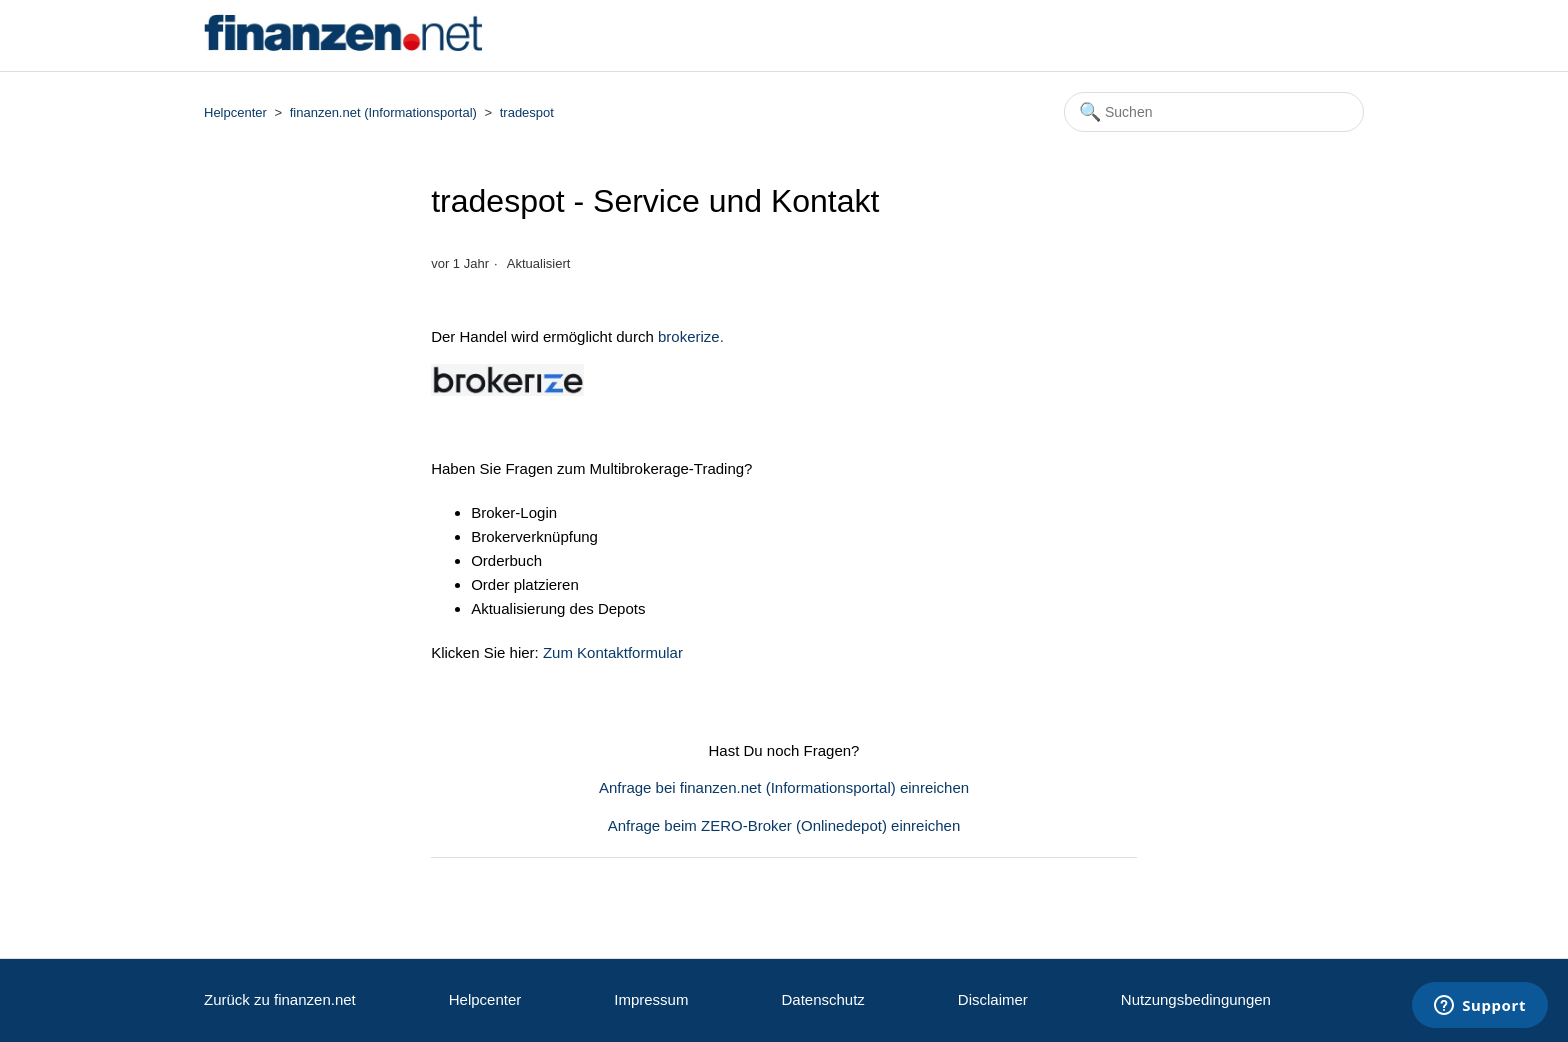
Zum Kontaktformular (613, 652)
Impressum (651, 999)
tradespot (527, 112)
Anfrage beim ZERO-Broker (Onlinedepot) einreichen (784, 825)
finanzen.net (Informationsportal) (383, 112)
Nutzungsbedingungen (1196, 999)
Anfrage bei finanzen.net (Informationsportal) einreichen (784, 787)
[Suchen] (1214, 112)
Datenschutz (822, 999)
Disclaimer (993, 999)
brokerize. (691, 336)
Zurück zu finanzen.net (280, 999)
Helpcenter (235, 112)
